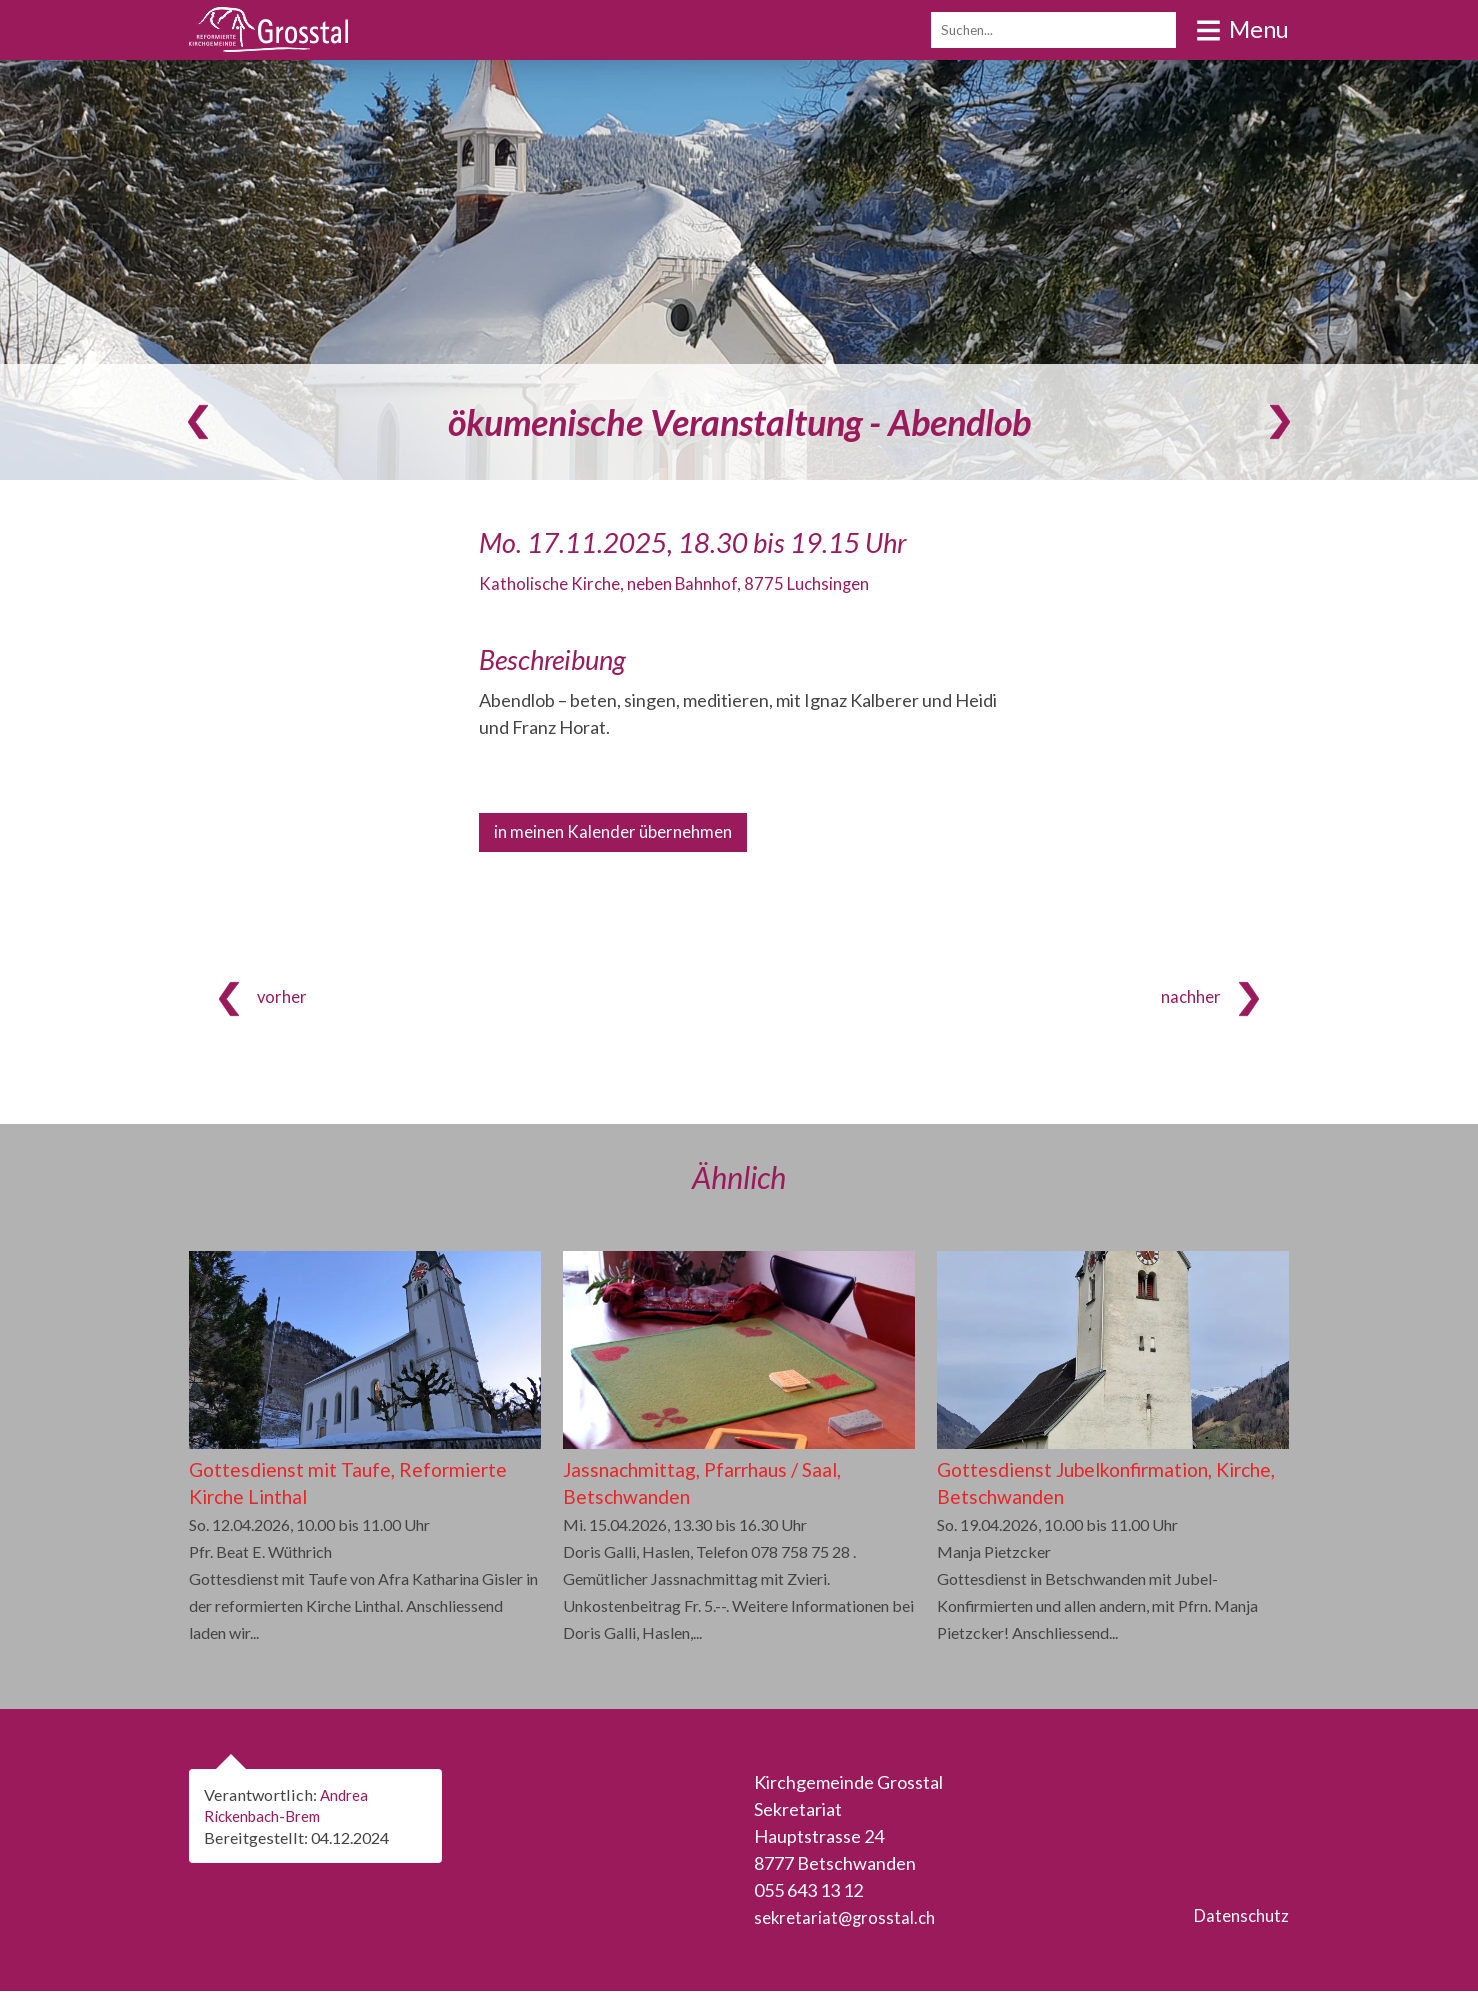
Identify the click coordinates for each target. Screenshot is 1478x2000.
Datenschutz (1238, 1926)
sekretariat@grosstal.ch (848, 1926)
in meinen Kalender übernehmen (621, 833)
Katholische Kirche (687, 583)
